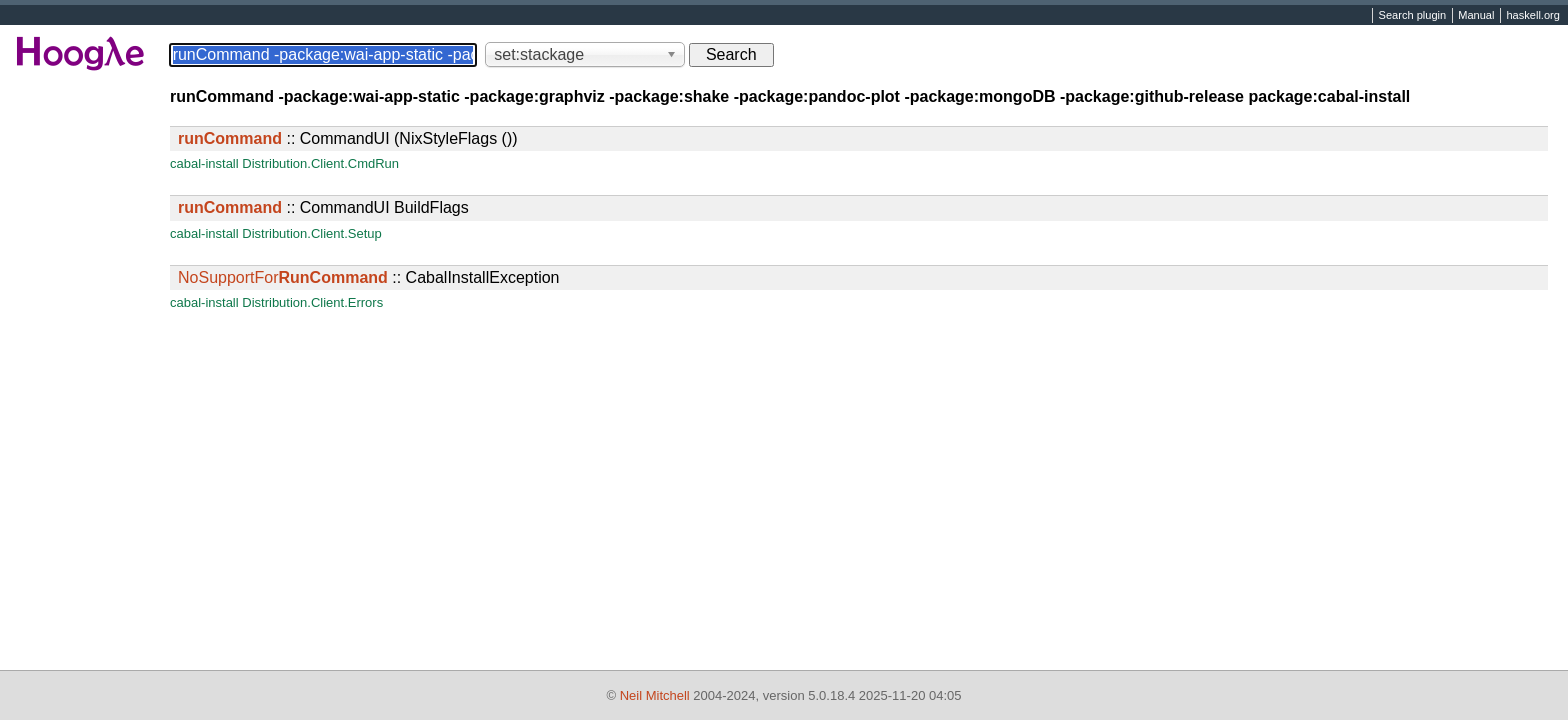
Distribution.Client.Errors (312, 302)
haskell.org (1532, 16)
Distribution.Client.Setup (311, 233)
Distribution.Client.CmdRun (320, 163)
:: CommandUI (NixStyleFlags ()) (348, 138)
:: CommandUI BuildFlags (323, 207)
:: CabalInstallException (368, 277)
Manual (1476, 16)
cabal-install (204, 163)
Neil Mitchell (655, 695)
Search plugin (1413, 16)
